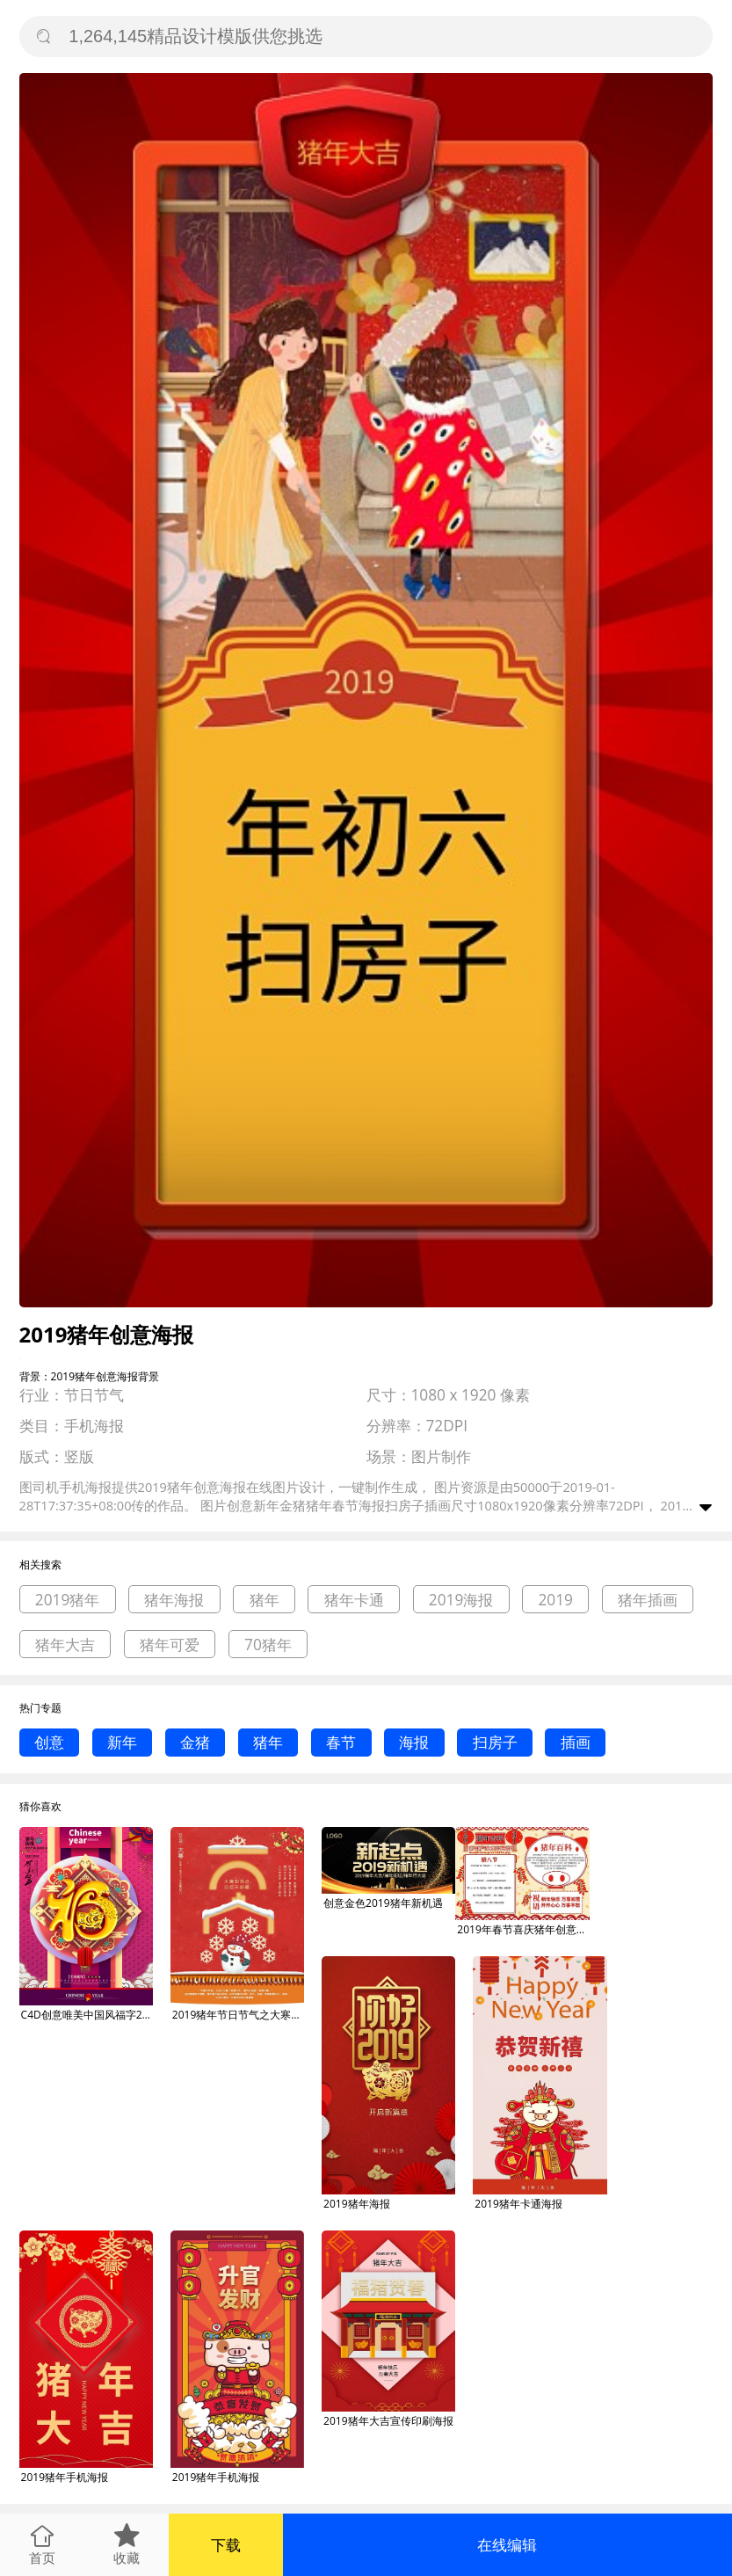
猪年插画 (648, 1600)
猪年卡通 (354, 1600)
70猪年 (268, 1644)
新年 (122, 1742)
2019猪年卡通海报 (518, 2203)
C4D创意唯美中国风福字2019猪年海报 (87, 2014)
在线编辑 (507, 2545)
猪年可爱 (169, 1644)
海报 (414, 1742)
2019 (555, 1600)
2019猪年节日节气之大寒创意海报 (238, 2014)
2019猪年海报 (356, 2203)
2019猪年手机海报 (64, 2477)
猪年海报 (174, 1600)
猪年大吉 (65, 1644)
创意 (49, 1742)
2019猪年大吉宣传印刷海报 (388, 2420)
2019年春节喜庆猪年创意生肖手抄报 (523, 1929)
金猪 (195, 1742)
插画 (576, 1742)
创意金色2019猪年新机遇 (382, 1903)
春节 (341, 1742)
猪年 (264, 1600)
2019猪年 (67, 1600)
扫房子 (495, 1742)
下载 (226, 2545)
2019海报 (461, 1600)
